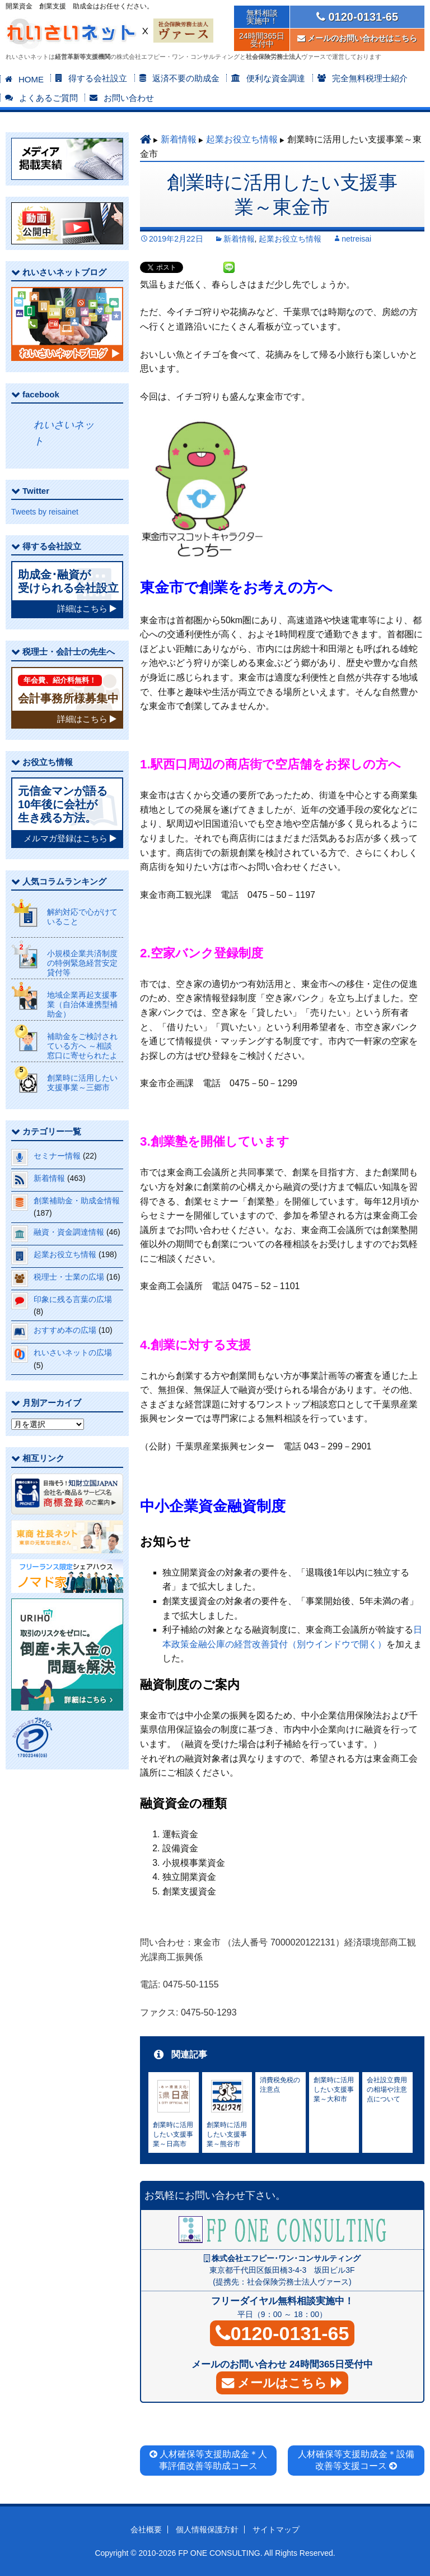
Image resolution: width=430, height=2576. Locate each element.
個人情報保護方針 (207, 2529)
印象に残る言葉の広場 (73, 1299)
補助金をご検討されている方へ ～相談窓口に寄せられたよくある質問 (82, 1050)
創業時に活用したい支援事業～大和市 (334, 2089)
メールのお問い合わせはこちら (357, 38)
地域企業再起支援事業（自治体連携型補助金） (82, 1004)
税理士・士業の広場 (69, 1276)
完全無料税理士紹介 (370, 78)
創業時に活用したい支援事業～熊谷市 (227, 2134)
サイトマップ (276, 2529)
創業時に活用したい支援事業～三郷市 (82, 1082)
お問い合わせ (129, 98)
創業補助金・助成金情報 (77, 1200)
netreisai (356, 238)
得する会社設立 (97, 78)
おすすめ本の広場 (65, 1330)
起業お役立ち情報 (242, 139)
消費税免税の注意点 (280, 2084)
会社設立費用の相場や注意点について (387, 2089)
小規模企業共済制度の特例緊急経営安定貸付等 (82, 963)
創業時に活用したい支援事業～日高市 (173, 2134)
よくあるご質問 (48, 98)
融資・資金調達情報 (69, 1231)
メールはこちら (282, 2383)
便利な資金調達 (275, 78)
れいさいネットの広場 (73, 1352)
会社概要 (146, 2529)
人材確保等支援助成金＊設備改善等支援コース (356, 2460)
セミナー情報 (57, 1155)
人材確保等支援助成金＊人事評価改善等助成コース (212, 2460)
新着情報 (179, 139)
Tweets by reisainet (44, 511)
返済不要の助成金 (185, 78)
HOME (31, 79)
